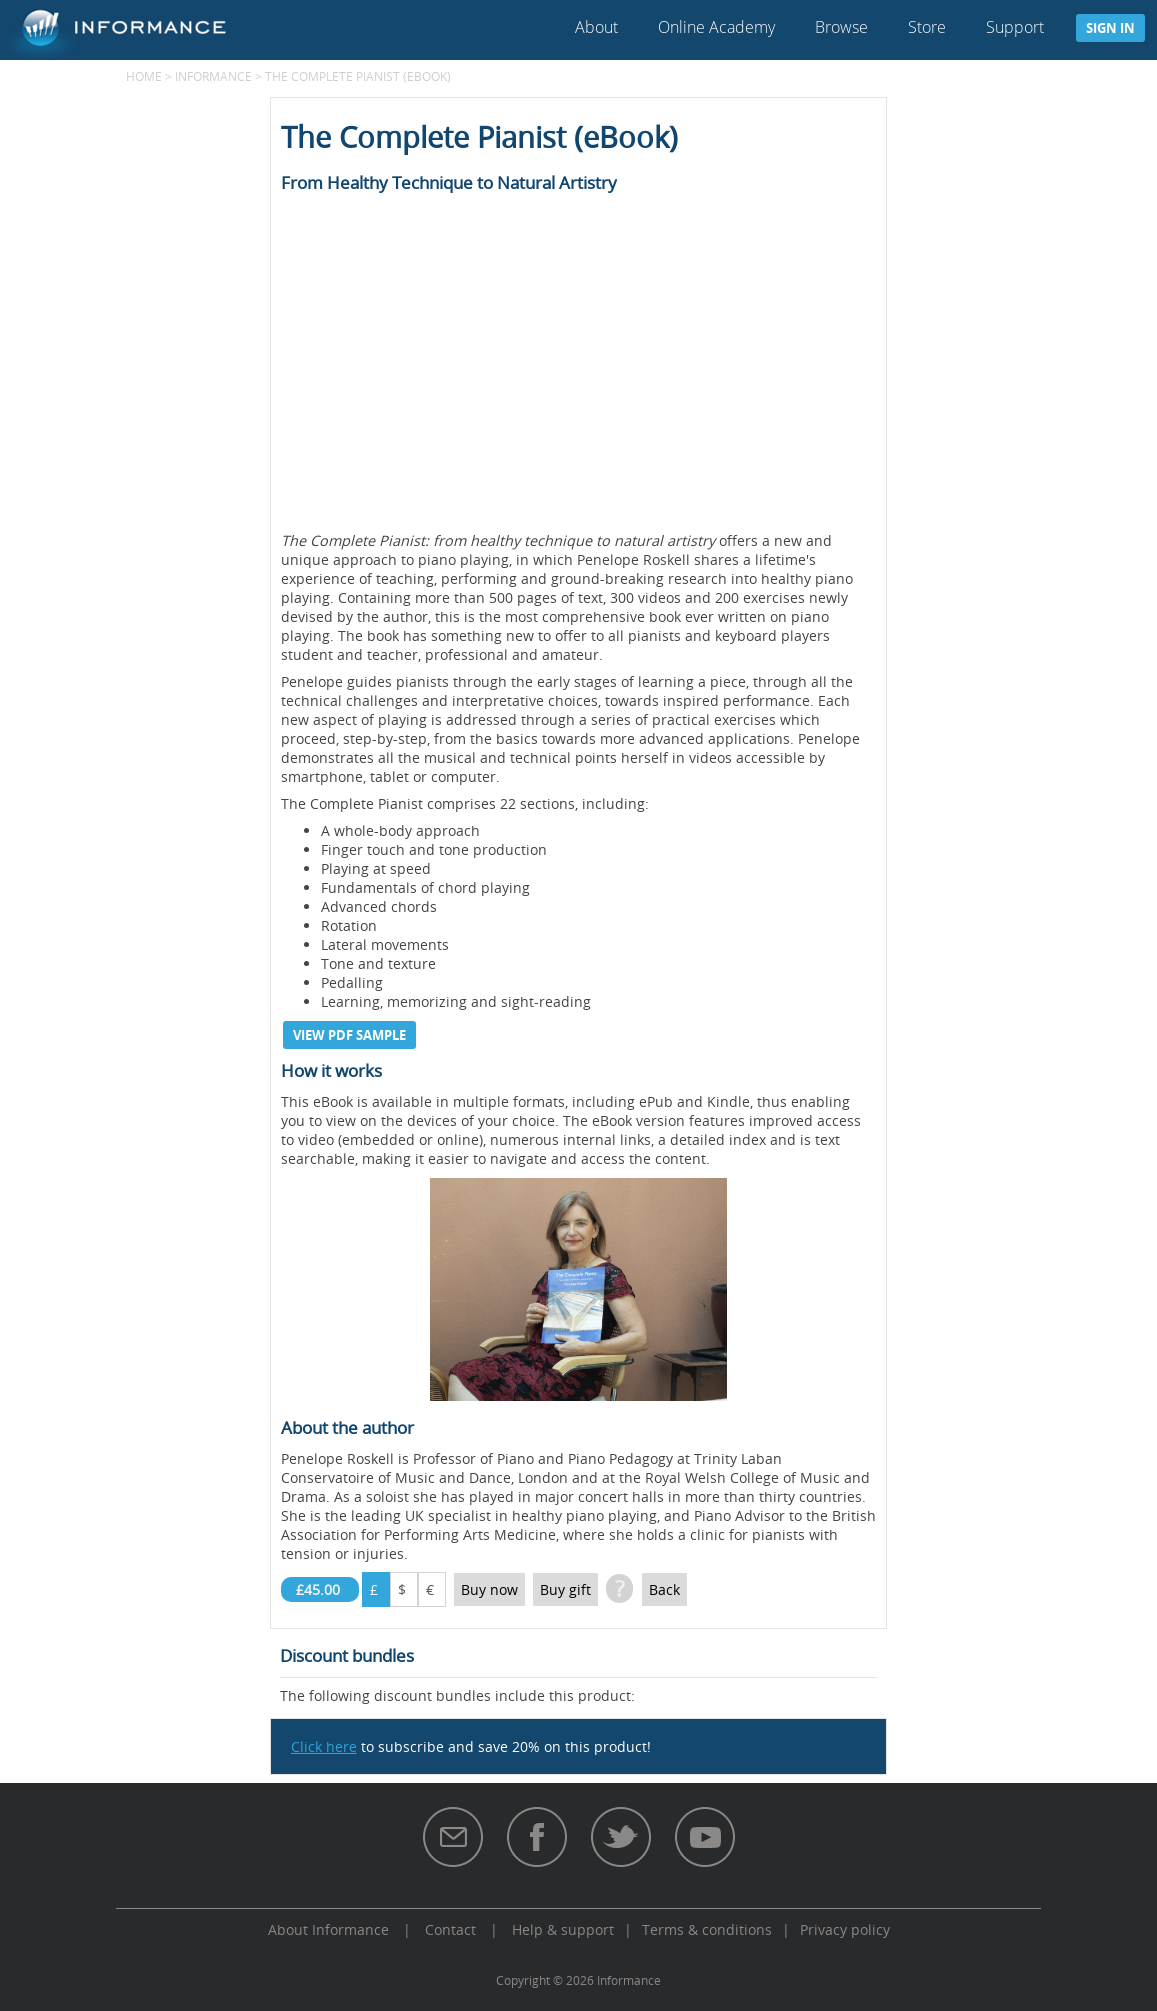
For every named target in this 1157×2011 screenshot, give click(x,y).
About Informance (328, 1929)
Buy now (489, 1589)
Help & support (563, 1929)
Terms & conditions (707, 1929)
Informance (213, 76)
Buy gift (565, 1589)
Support (1015, 27)
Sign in (1110, 28)
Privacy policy (845, 1929)
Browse (841, 27)
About (596, 27)
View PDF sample (349, 1035)
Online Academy (716, 27)
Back (664, 1589)
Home (144, 76)
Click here (324, 1746)
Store (927, 27)
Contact (450, 1929)
